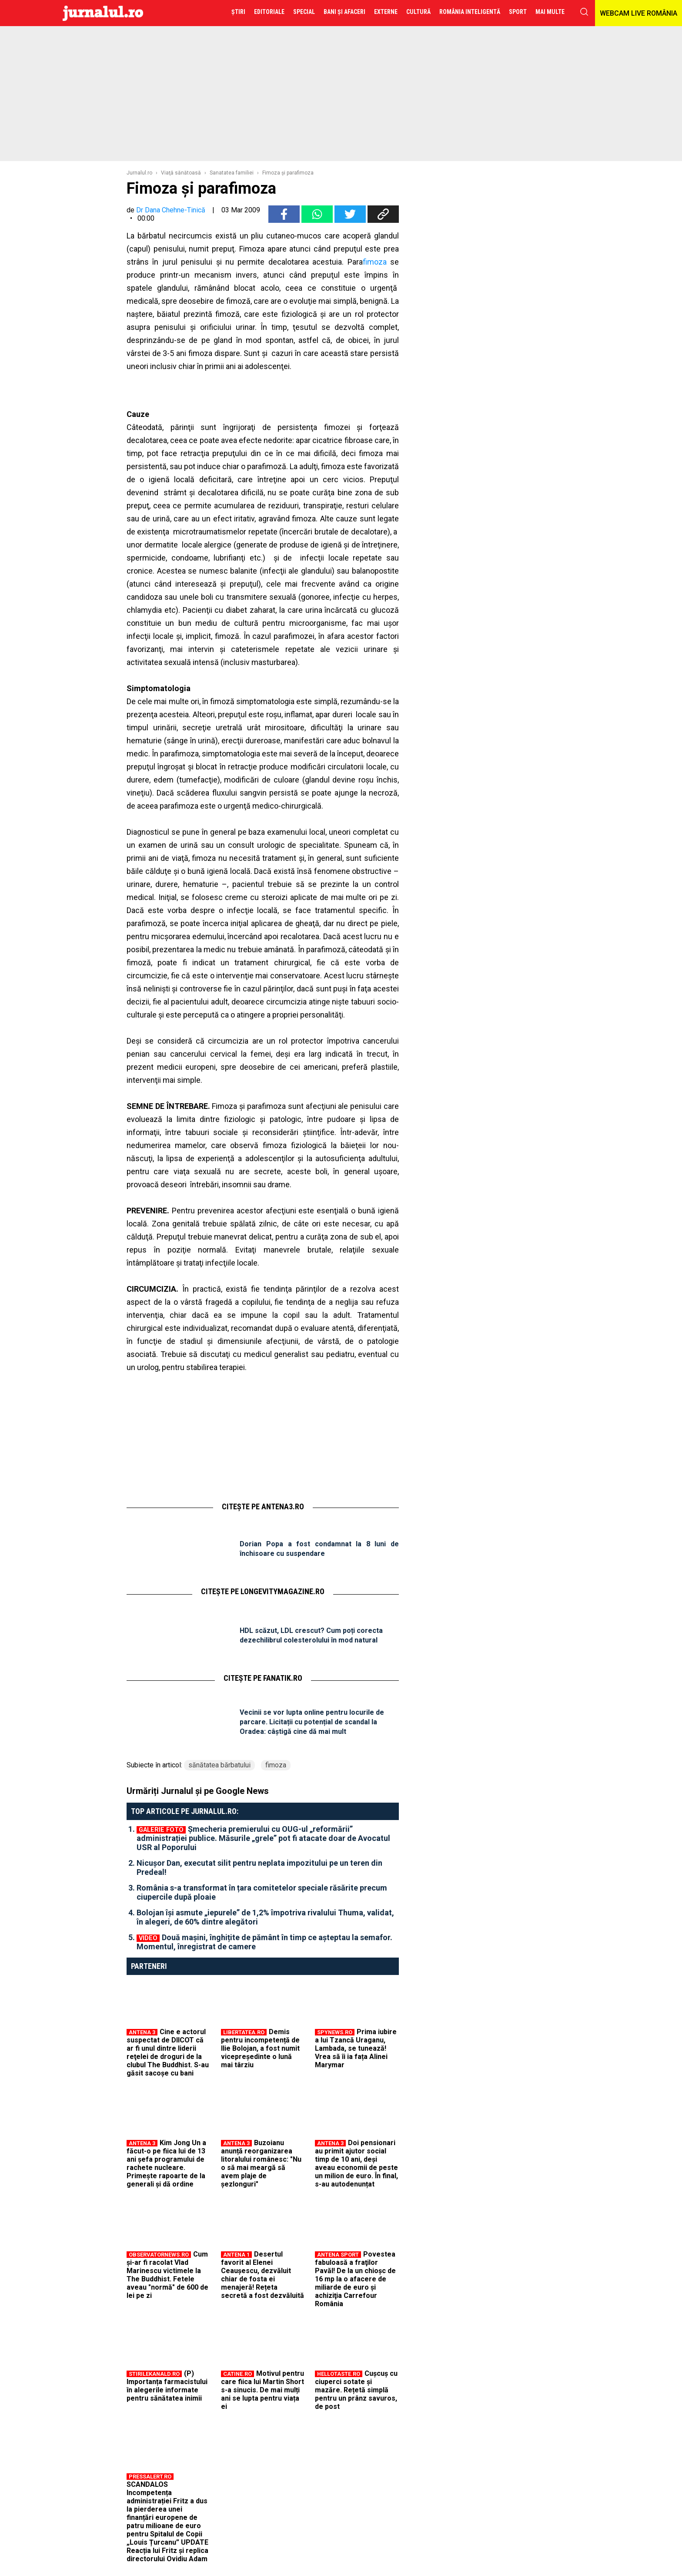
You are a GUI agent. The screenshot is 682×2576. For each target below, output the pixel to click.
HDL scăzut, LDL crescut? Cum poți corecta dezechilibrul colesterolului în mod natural (311, 1635)
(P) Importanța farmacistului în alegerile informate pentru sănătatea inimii (167, 2385)
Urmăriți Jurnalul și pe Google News (198, 1791)
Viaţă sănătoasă (181, 173)
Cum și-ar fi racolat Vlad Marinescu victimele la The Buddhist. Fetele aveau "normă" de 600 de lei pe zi (167, 2275)
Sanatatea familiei (232, 173)
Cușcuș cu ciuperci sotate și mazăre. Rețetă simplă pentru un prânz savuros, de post (356, 2390)
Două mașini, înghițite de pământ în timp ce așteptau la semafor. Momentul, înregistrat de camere (264, 1942)
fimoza (375, 261)
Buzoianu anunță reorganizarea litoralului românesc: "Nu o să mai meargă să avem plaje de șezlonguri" (261, 2163)
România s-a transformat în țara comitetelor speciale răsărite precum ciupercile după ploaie (262, 1892)
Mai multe (550, 11)
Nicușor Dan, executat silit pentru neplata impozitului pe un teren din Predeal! (259, 1867)
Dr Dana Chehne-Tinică (170, 210)
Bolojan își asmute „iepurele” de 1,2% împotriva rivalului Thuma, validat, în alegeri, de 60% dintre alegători (265, 1917)
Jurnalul (103, 13)
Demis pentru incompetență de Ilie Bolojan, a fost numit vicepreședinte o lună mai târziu (260, 2048)
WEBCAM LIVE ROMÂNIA (638, 13)
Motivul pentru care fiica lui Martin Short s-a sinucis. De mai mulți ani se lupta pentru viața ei (262, 2390)
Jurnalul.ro (139, 173)
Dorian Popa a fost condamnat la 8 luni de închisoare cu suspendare (319, 1549)
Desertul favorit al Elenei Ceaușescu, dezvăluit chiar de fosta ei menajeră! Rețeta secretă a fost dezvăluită (262, 2275)
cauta (584, 12)
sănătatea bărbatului (219, 1765)
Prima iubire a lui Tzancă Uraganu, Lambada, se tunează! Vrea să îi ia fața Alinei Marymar (356, 2048)
